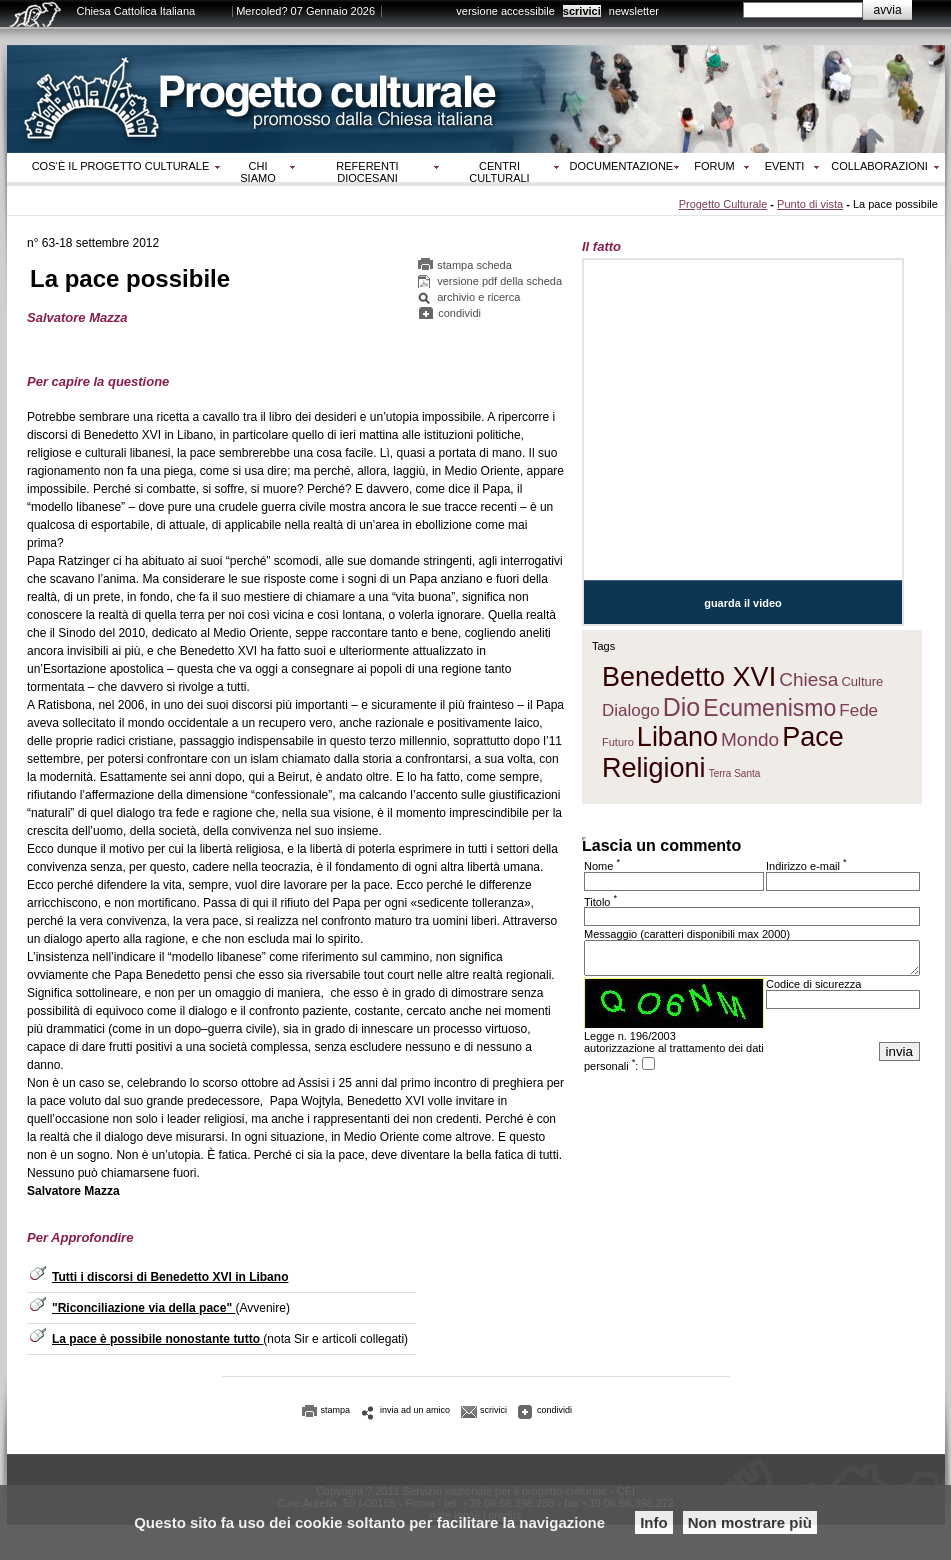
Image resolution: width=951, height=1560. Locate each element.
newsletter (634, 11)
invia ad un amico (415, 1410)
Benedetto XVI (689, 677)
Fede (858, 710)
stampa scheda (474, 265)
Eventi (785, 166)
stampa (336, 1410)
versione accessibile (505, 11)
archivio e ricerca (478, 297)
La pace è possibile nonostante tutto (157, 1339)
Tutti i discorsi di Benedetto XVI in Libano (170, 1277)
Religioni (654, 768)
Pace (813, 737)
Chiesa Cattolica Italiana (136, 11)
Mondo (750, 739)
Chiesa (808, 679)
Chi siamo (257, 172)
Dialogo (631, 710)
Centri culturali (499, 172)
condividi (459, 313)
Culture (862, 681)
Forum (714, 166)
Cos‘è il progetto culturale (121, 166)
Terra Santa (735, 773)
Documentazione (622, 166)
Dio (682, 707)
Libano (677, 737)
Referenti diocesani (367, 172)
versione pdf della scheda (499, 281)
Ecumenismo (769, 708)
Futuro (618, 742)
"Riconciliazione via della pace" (143, 1308)
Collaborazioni (879, 166)
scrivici (582, 11)
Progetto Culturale (723, 204)
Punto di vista (810, 204)
